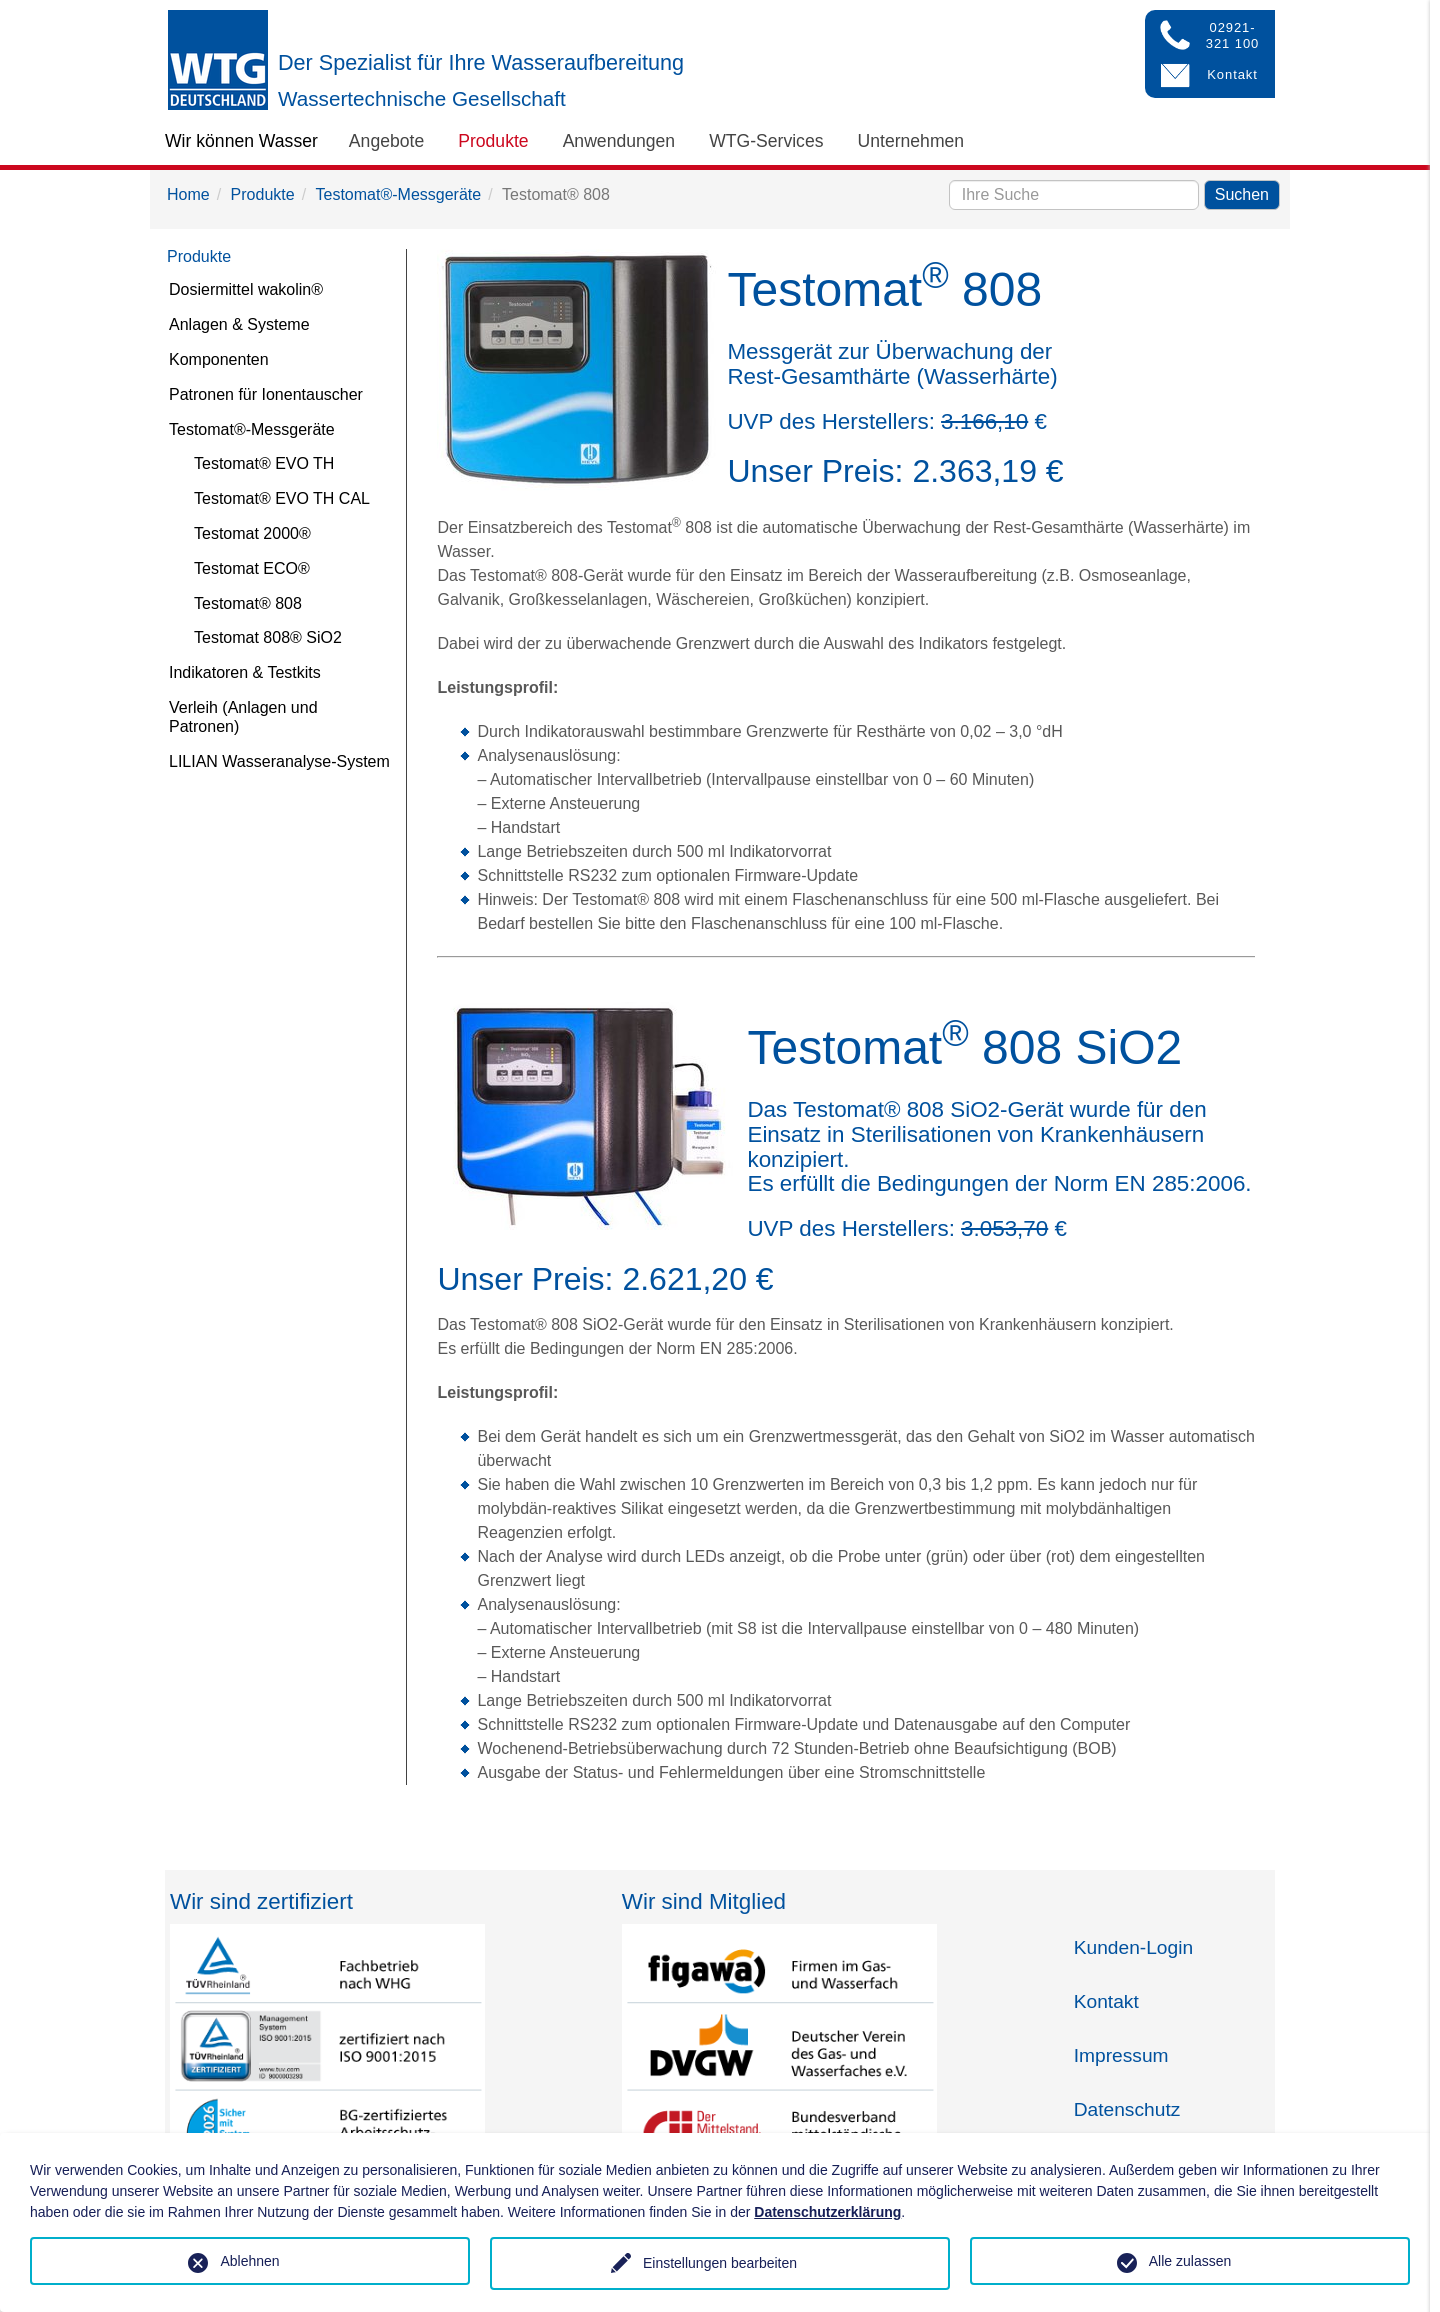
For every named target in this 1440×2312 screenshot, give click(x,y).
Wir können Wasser (241, 141)
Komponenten (219, 359)
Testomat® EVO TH (264, 463)
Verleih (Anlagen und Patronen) (243, 717)
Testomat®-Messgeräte (399, 194)
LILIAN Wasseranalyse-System (279, 761)
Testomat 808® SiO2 (268, 637)
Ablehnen (249, 2261)
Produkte (493, 141)
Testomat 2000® (252, 533)
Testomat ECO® (252, 568)
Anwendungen (619, 141)
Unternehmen (911, 141)
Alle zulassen (1190, 2261)
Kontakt (1106, 2001)
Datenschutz (1127, 2109)
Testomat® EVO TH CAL (282, 498)
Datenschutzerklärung (827, 2212)
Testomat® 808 (248, 603)
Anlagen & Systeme (239, 324)
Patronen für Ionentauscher (266, 394)
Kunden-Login (1134, 1947)
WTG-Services (766, 141)
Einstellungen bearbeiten (720, 2263)
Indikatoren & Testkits (245, 672)
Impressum (1121, 2055)
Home (188, 194)
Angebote (386, 141)
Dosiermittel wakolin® (246, 289)
